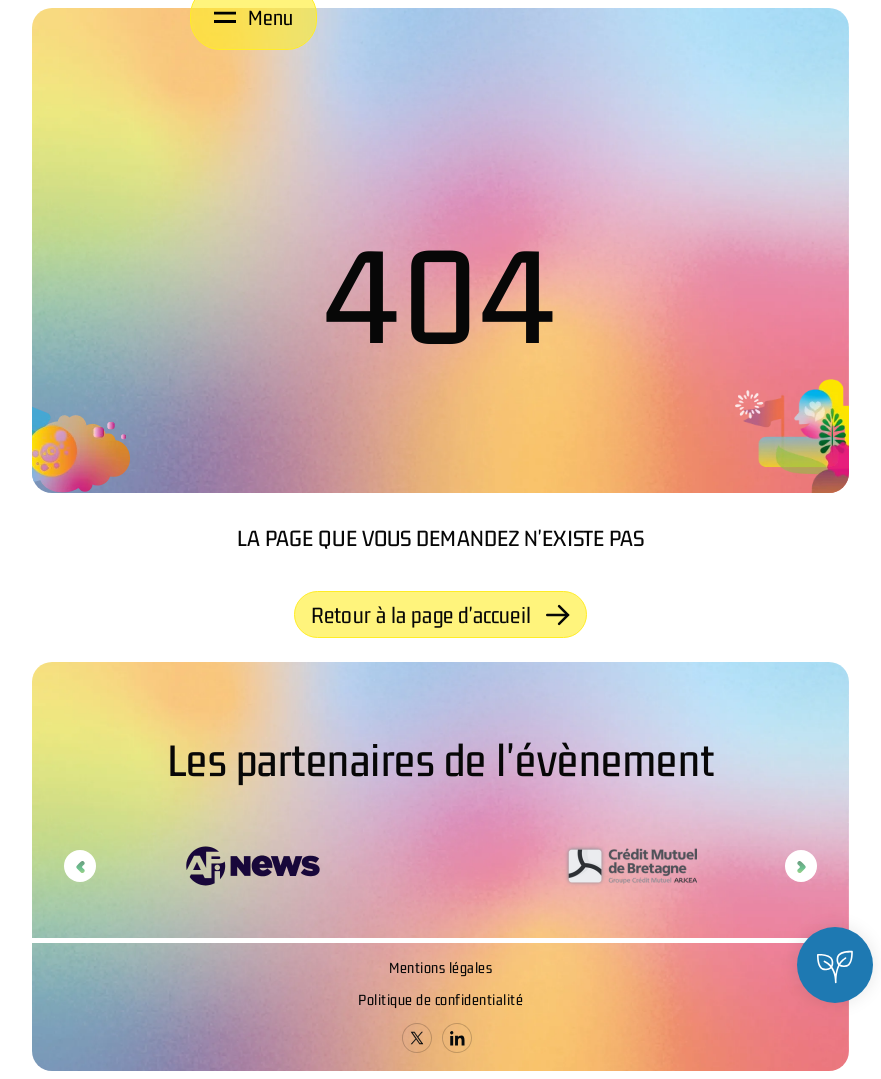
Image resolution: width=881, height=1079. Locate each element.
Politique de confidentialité (440, 999)
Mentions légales (440, 967)
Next (801, 866)
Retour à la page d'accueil (440, 615)
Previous (80, 866)
